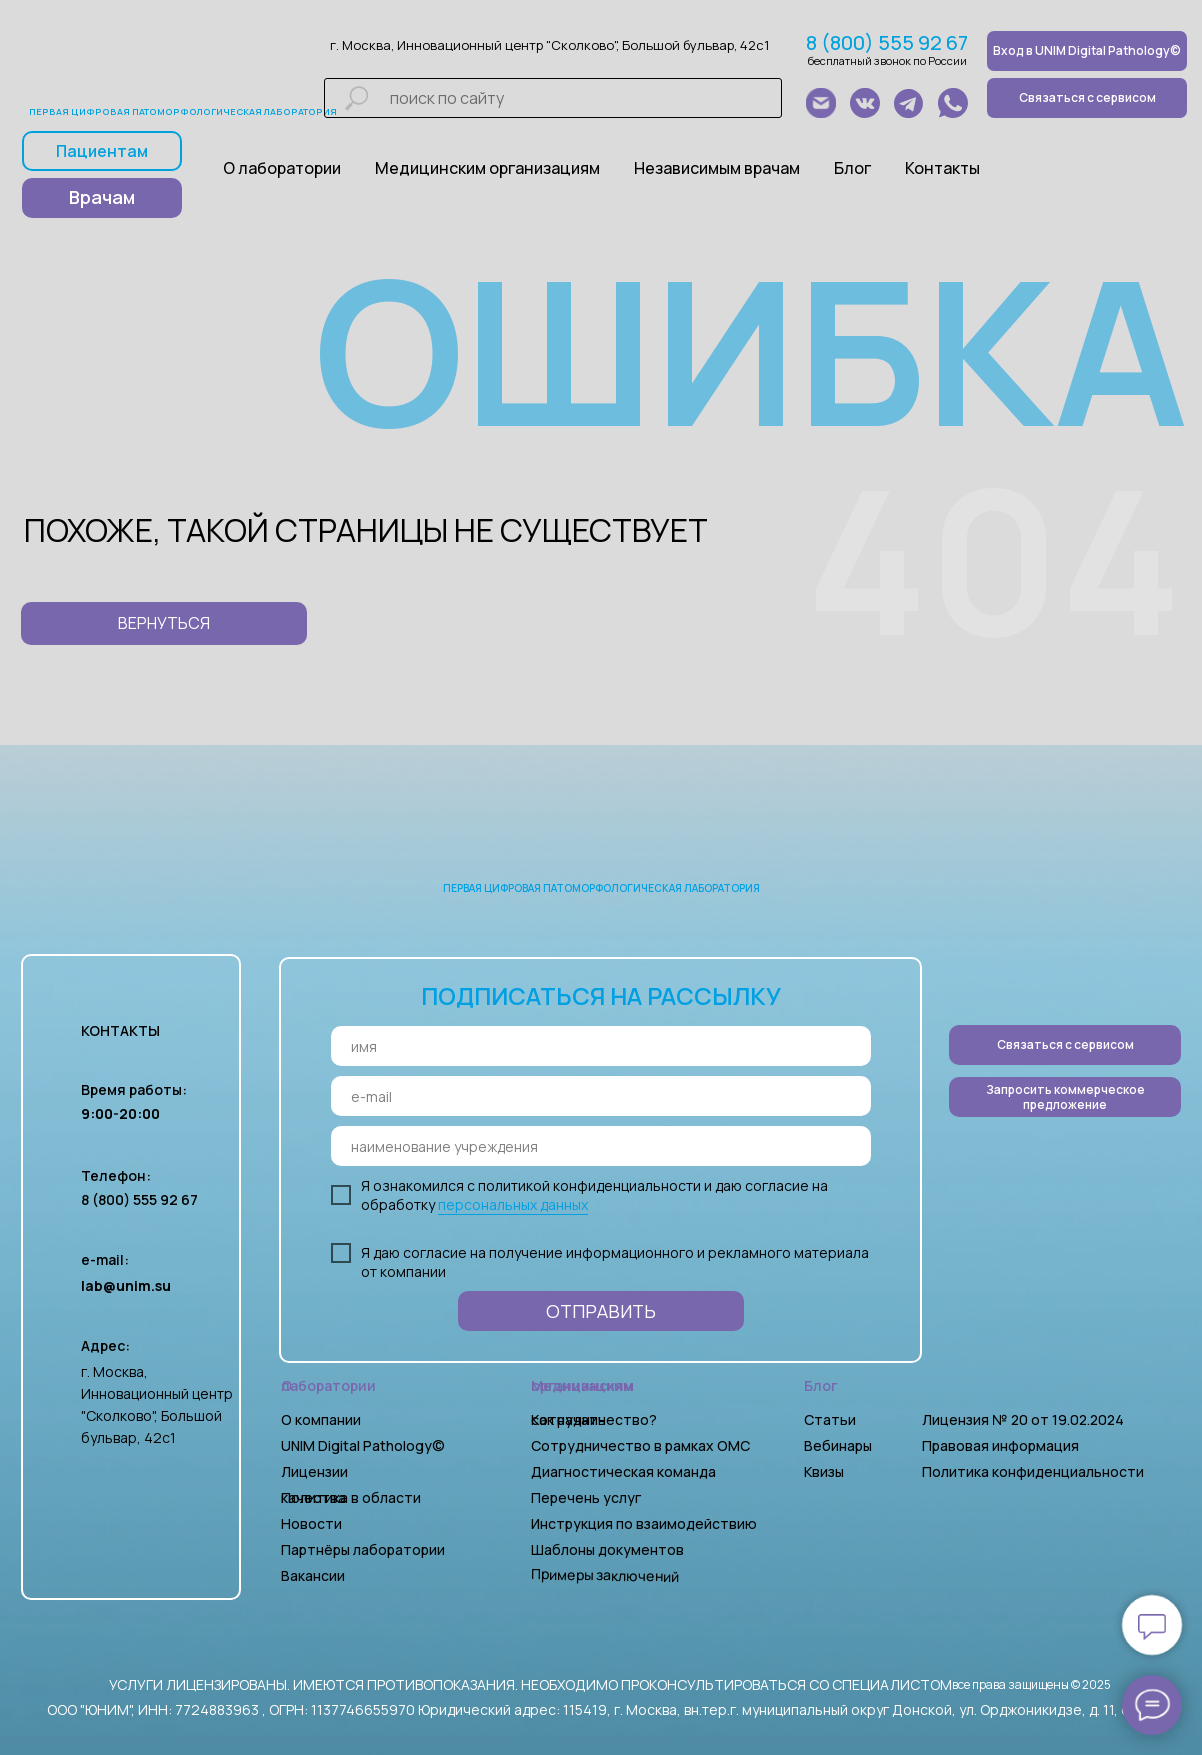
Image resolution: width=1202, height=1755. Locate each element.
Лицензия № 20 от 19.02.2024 (1023, 1419)
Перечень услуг (586, 1497)
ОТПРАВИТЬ (601, 1311)
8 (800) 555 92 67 (887, 42)
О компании (321, 1419)
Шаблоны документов (609, 1549)
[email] (601, 1096)
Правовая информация (1000, 1445)
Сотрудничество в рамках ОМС (640, 1445)
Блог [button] (852, 168)
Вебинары (838, 1445)
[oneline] (601, 1146)
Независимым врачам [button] (717, 168)
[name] (601, 1046)
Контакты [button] (942, 168)
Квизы (824, 1471)
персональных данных (513, 1204)
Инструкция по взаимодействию (644, 1523)
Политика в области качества (351, 1497)
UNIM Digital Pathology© (363, 1445)
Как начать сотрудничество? (594, 1419)
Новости (311, 1523)
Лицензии (314, 1471)
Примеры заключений (605, 1575)
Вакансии (313, 1575)
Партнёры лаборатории (363, 1549)
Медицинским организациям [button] (487, 168)
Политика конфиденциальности (1033, 1471)
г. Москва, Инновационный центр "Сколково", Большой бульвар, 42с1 (549, 45)
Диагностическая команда (623, 1471)
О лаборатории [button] (282, 168)
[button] (1065, 1097)
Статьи (830, 1419)
